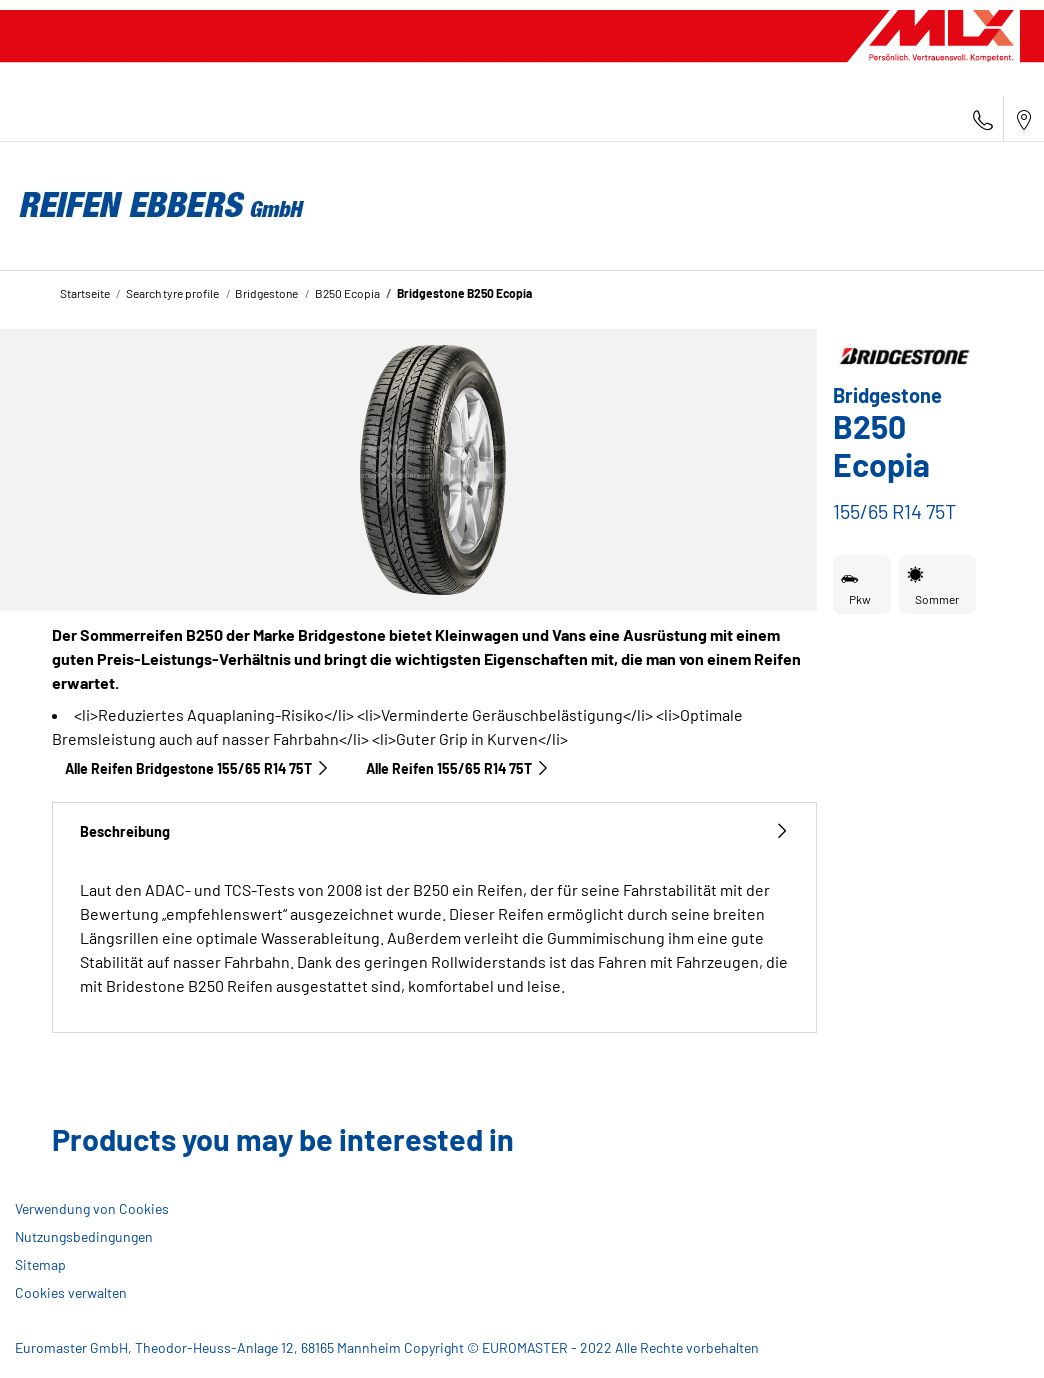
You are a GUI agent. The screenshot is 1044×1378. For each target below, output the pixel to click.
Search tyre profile (172, 293)
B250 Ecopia (347, 293)
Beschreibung (434, 831)
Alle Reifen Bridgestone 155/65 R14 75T (197, 768)
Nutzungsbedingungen (84, 1236)
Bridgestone (266, 293)
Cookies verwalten (71, 1292)
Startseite (85, 293)
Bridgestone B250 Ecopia (464, 293)
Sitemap (40, 1264)
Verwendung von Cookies (92, 1208)
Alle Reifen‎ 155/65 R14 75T (458, 768)
